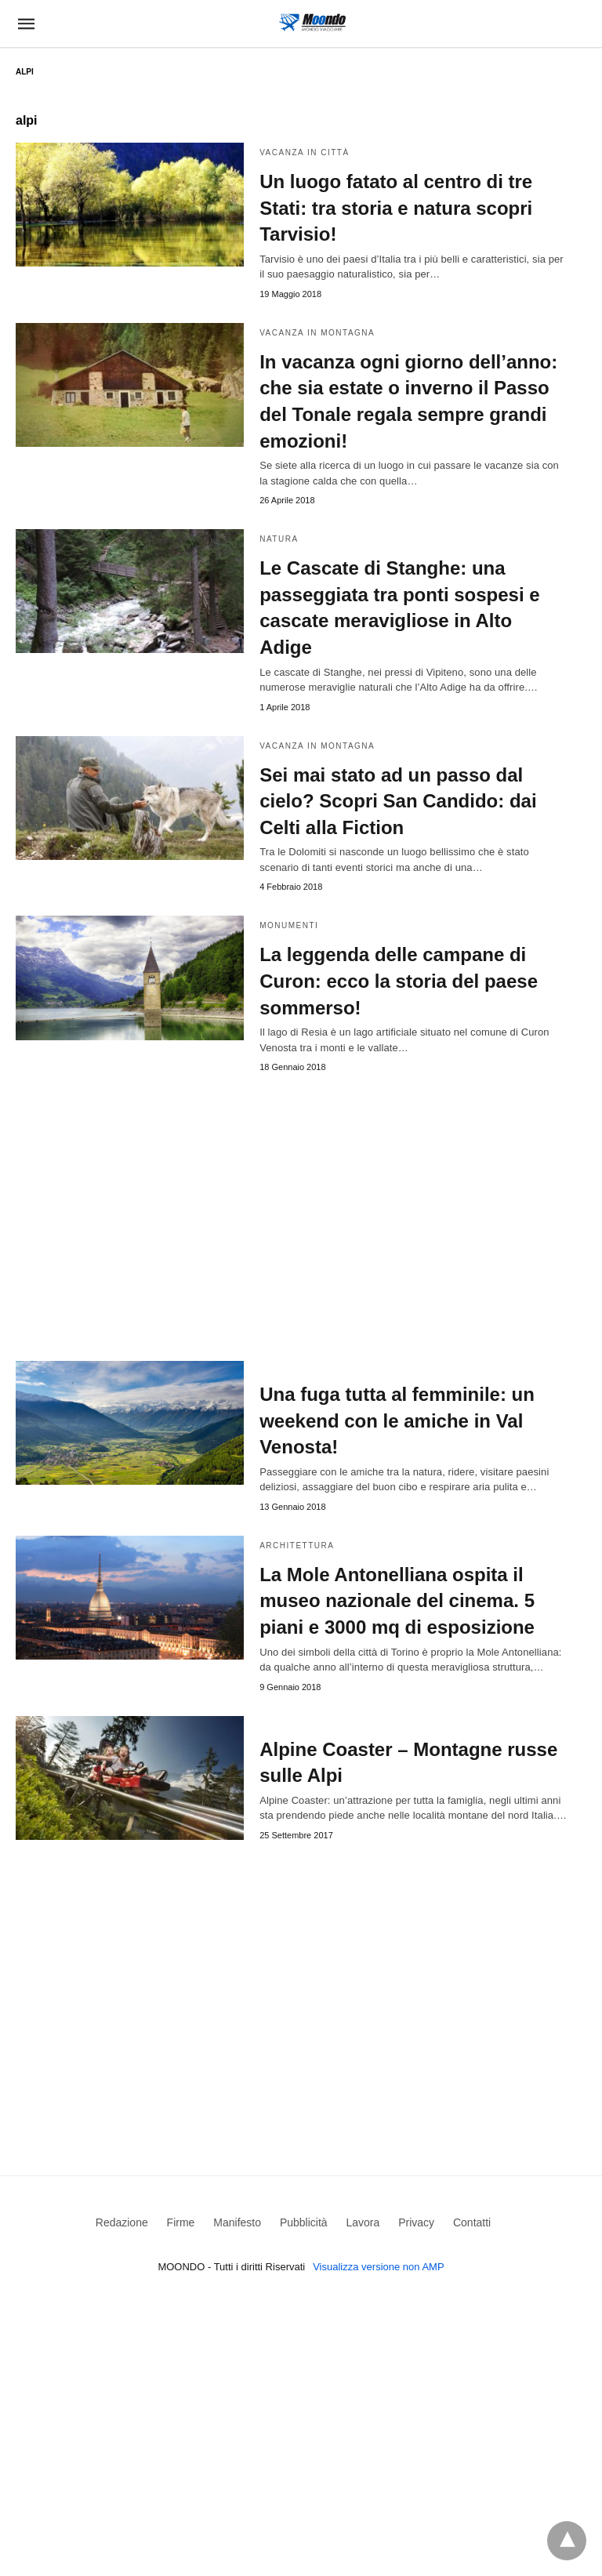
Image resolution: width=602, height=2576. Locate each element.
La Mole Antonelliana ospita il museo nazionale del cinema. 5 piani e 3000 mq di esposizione (397, 1601)
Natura (278, 539)
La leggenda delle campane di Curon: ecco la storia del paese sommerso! (398, 981)
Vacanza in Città (304, 152)
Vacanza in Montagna (317, 332)
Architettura (296, 1545)
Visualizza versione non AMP (378, 2267)
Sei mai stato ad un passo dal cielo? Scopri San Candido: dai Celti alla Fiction (397, 801)
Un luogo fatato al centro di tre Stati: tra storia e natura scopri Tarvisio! (395, 208)
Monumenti (288, 925)
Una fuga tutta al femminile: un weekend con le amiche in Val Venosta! (397, 1420)
